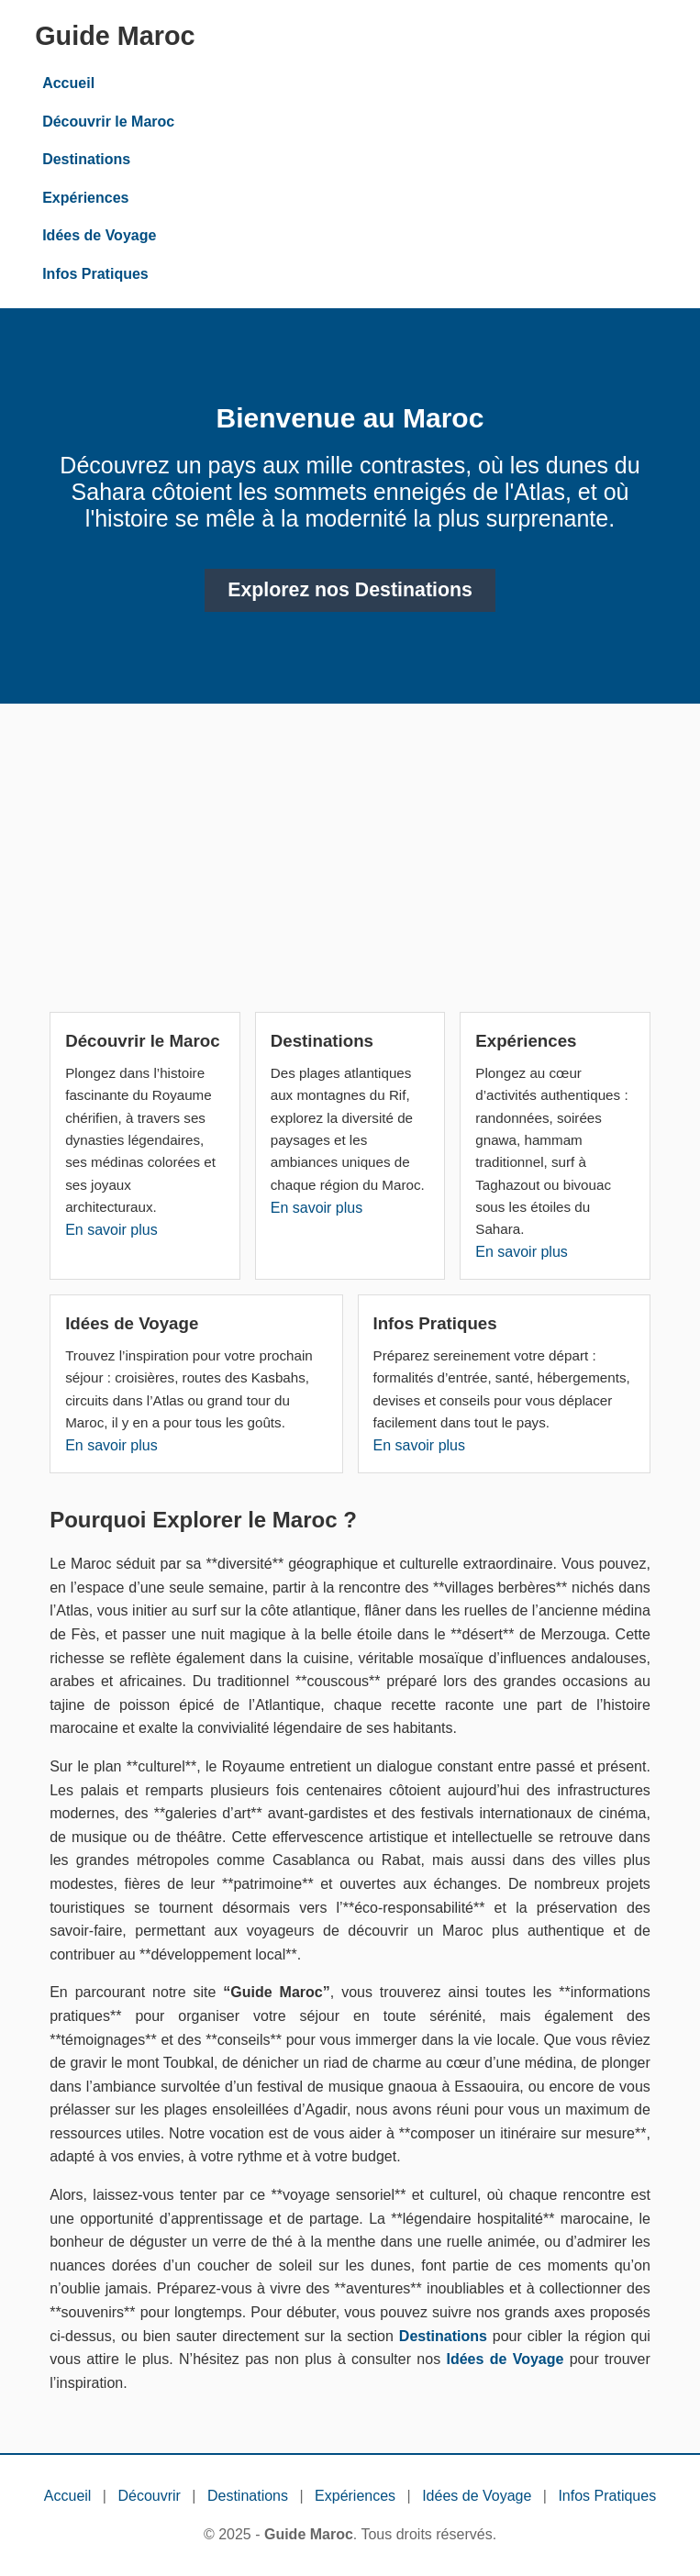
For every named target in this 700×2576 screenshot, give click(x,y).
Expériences (85, 197)
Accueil (68, 83)
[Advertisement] (350, 865)
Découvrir (148, 2496)
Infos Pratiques (95, 274)
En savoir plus (111, 1230)
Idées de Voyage (99, 235)
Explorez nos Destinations (350, 590)
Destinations (86, 159)
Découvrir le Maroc (108, 121)
